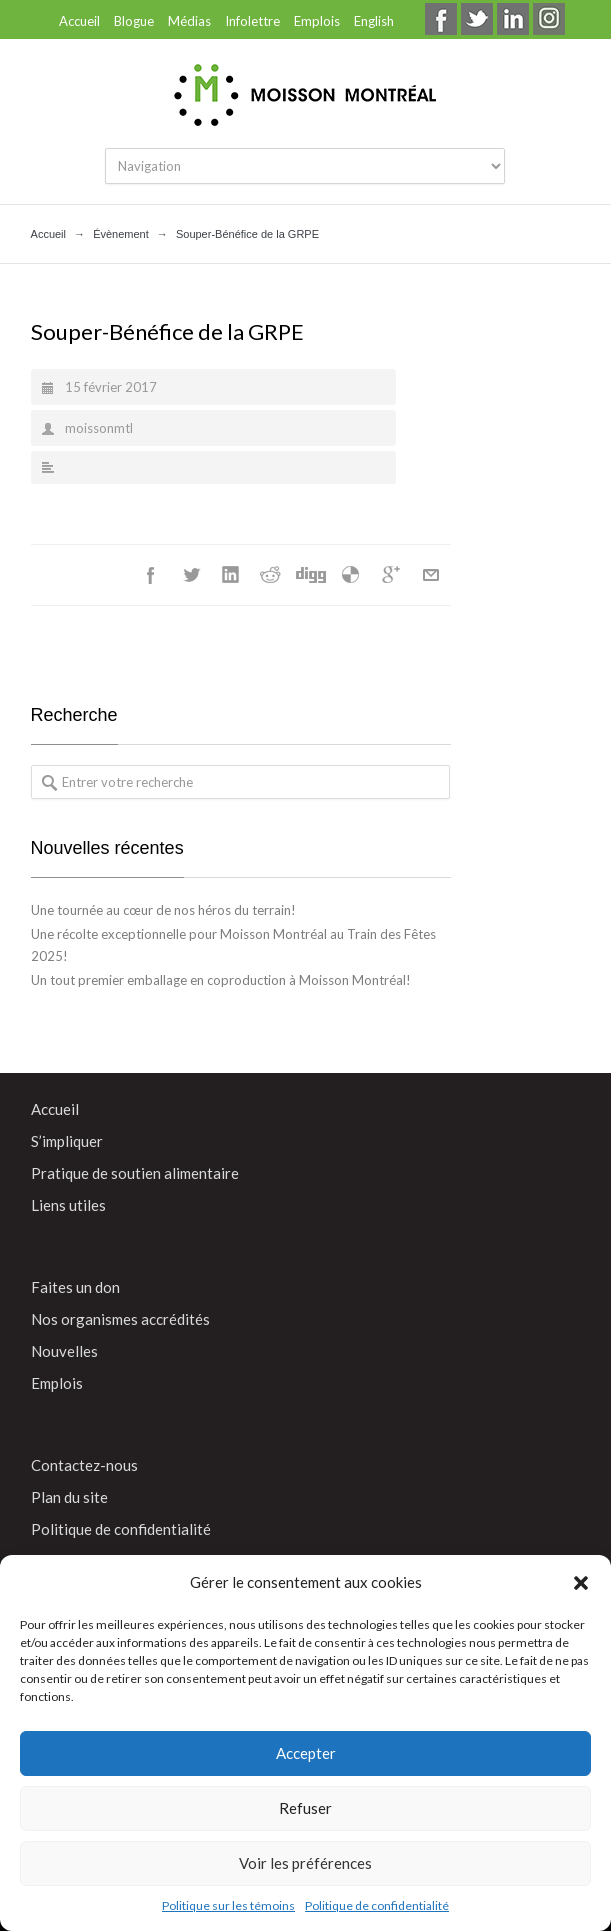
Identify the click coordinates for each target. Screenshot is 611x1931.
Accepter (306, 1753)
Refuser (305, 1808)
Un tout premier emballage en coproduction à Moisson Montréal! (221, 980)
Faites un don (75, 1287)
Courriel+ (431, 575)
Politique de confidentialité (377, 1905)
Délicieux (351, 575)
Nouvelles (64, 1351)
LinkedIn (231, 575)
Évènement (121, 234)
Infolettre (252, 21)
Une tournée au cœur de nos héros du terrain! (163, 910)
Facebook (151, 575)
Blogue (134, 21)
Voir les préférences (305, 1863)
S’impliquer (67, 1141)
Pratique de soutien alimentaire (135, 1173)
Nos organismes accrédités (120, 1319)
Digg (311, 575)
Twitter (191, 575)
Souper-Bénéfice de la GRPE (167, 331)
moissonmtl (99, 428)
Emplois (317, 21)
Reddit (271, 575)
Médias (189, 21)
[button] (581, 1583)
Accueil (79, 21)
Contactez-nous (84, 1465)
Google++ (391, 575)
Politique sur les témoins (228, 1905)
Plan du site (69, 1497)
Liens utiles (68, 1205)
